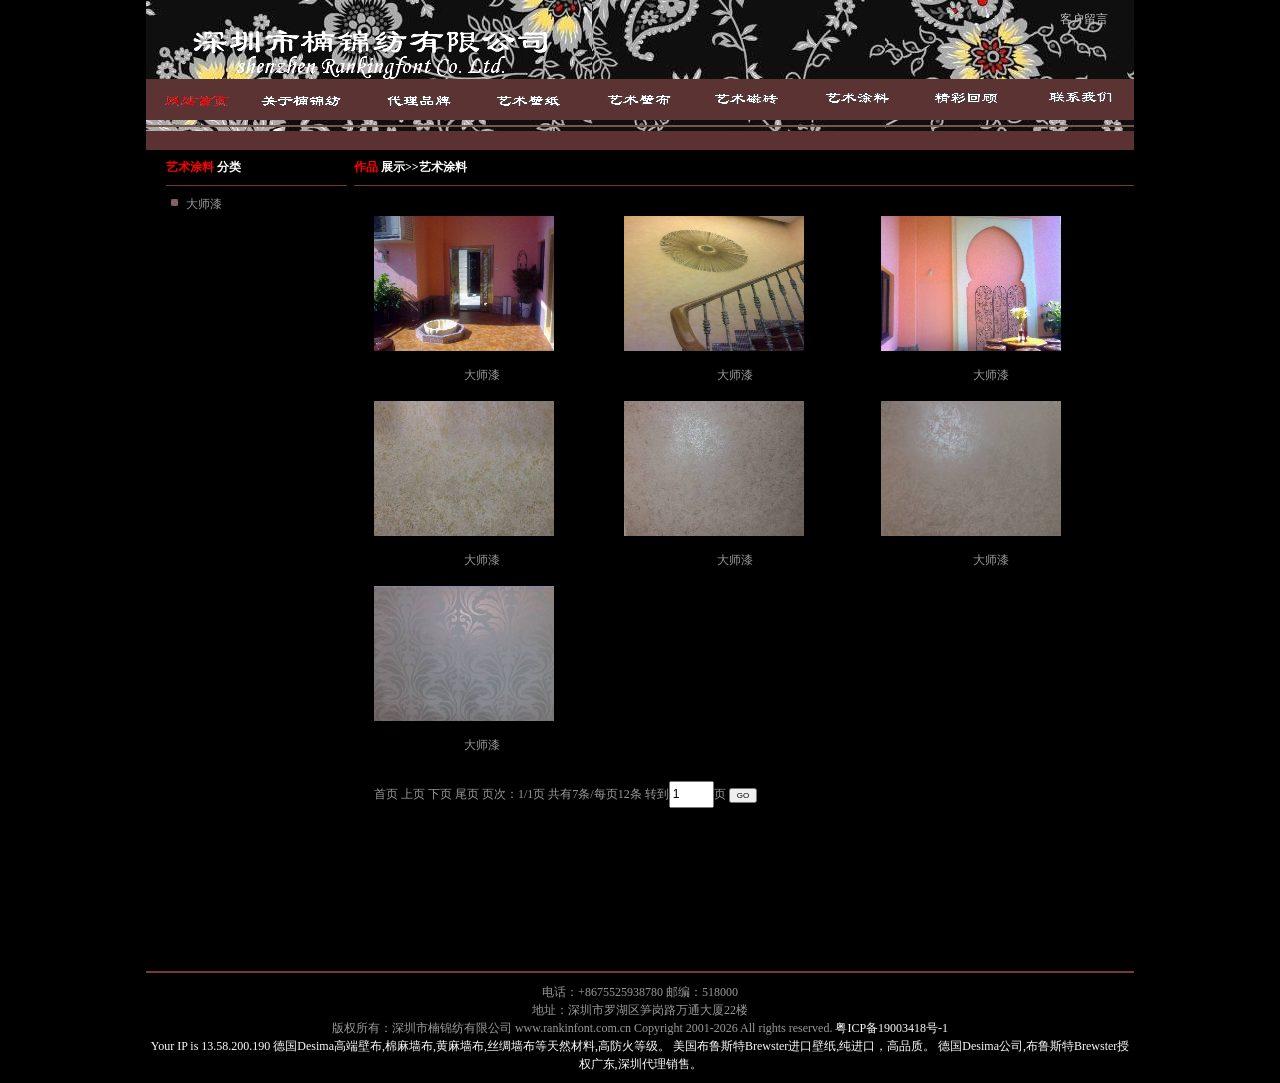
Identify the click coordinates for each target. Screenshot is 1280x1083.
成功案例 (965, 99)
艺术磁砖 (747, 99)
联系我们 (1077, 99)
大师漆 (204, 204)
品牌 (431, 99)
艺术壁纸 (532, 99)
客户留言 (1084, 19)
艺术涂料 (857, 99)
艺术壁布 (639, 99)
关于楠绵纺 (322, 99)
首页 (202, 99)
